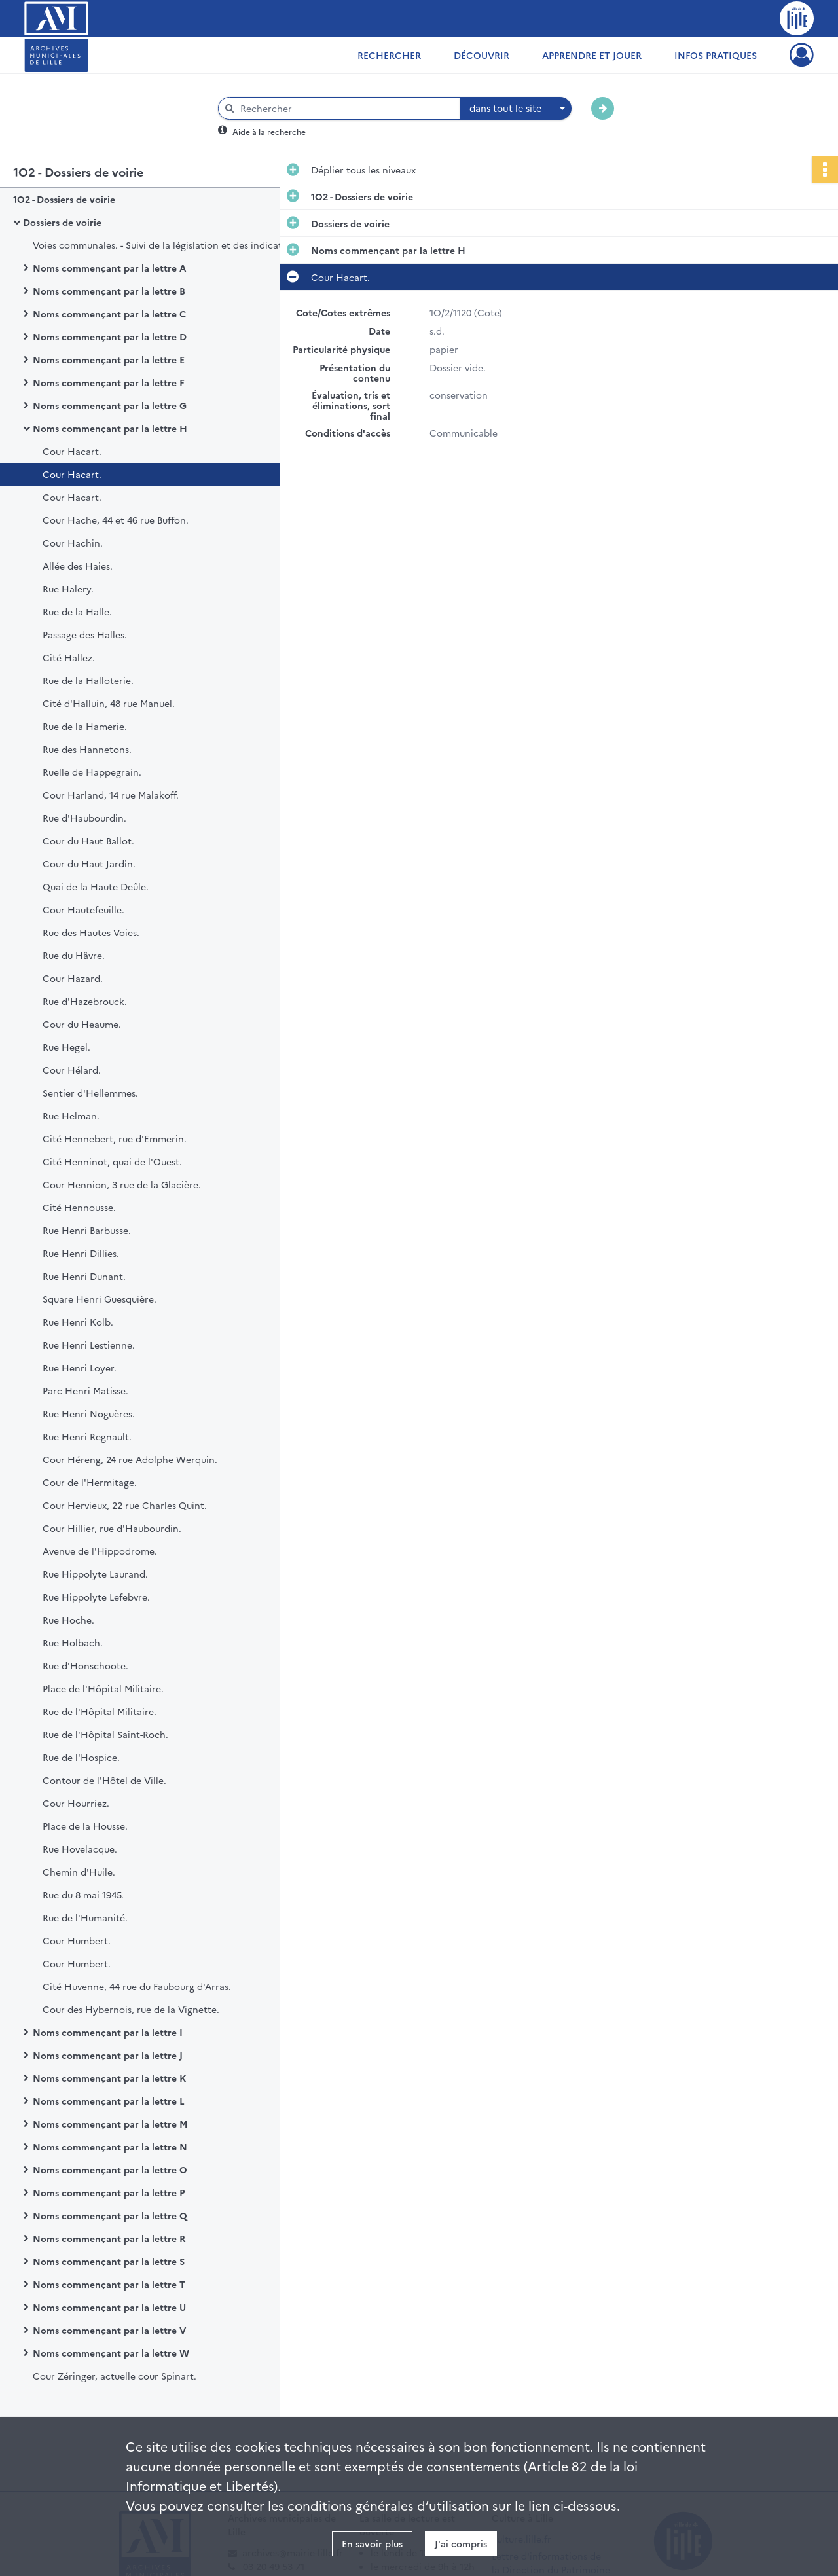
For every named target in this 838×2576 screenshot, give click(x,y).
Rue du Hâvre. (74, 955)
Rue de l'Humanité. (85, 1917)
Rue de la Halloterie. (88, 680)
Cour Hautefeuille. (83, 909)
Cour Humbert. (77, 1940)
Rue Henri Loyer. (80, 1367)
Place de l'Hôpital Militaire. (103, 1688)
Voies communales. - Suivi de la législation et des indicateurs (164, 244)
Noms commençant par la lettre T (109, 2284)
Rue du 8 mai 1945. (83, 1894)
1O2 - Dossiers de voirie (64, 199)
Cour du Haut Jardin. (89, 863)
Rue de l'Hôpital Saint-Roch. (105, 1734)
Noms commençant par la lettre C (109, 313)
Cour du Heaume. (82, 1023)
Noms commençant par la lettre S (109, 2261)
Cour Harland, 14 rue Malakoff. (111, 794)
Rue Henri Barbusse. (87, 1230)
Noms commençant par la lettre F (109, 382)
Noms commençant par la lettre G (110, 405)
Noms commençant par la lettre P (109, 2192)
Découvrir (481, 55)
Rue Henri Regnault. (87, 1436)
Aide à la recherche (269, 131)
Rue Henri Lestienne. (89, 1344)
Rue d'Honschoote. (85, 1665)
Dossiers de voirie (62, 221)
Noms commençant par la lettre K (109, 2077)
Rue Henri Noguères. (89, 1413)
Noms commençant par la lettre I (108, 2032)
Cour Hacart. (72, 451)
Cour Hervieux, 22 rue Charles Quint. (125, 1505)
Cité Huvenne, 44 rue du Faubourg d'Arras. (137, 1986)
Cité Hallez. (69, 657)
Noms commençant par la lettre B (109, 290)
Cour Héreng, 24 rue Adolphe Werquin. (130, 1459)
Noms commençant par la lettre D (110, 336)
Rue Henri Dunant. (84, 1275)
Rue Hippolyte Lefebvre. (96, 1596)
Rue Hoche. (68, 1619)
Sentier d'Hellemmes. (90, 1092)
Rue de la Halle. (77, 611)
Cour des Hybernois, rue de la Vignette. (131, 2009)
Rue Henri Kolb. (78, 1321)
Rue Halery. (68, 588)
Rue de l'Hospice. (81, 1757)
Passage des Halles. (85, 634)
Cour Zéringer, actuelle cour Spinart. (114, 2375)
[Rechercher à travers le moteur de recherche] (345, 108)
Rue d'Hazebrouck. (85, 1000)
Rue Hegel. (66, 1046)
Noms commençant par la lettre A (109, 267)
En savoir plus (372, 2543)
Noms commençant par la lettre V (109, 2329)
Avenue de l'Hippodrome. (100, 1550)
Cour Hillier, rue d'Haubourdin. (112, 1527)
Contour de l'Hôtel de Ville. (104, 1780)
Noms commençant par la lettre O (110, 2169)
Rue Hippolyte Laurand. (95, 1573)
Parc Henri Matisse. (85, 1390)
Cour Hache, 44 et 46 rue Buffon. (116, 519)
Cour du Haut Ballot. (88, 840)
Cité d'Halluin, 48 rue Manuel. (109, 703)
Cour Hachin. (73, 542)
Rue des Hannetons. (87, 748)
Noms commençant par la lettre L (109, 2100)
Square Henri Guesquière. (99, 1298)
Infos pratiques (715, 55)
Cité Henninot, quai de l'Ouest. (112, 1161)
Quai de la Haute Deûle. (96, 886)
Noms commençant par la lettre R (109, 2238)
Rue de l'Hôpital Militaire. (99, 1711)
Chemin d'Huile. (79, 1871)
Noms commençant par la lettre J (108, 2054)
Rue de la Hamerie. (85, 726)
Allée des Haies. (78, 565)
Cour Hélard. (72, 1069)
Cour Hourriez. (76, 1802)
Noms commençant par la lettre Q (110, 2215)
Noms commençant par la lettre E (109, 359)
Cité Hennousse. (79, 1207)
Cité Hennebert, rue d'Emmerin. (115, 1138)
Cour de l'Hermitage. (90, 1482)
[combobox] (516, 108)
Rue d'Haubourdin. (84, 817)
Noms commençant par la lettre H (110, 428)
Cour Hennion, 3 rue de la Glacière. (122, 1184)
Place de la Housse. (85, 1825)
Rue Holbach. (73, 1642)
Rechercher (389, 55)
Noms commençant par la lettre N (110, 2146)
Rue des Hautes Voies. (91, 932)
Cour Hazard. (73, 978)
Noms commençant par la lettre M (110, 2123)
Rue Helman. (71, 1115)
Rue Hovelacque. (80, 1848)
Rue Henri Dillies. (81, 1253)
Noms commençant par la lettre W (111, 2352)
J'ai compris (461, 2543)
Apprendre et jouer (592, 55)
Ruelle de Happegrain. (92, 771)
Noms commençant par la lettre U (109, 2306)
